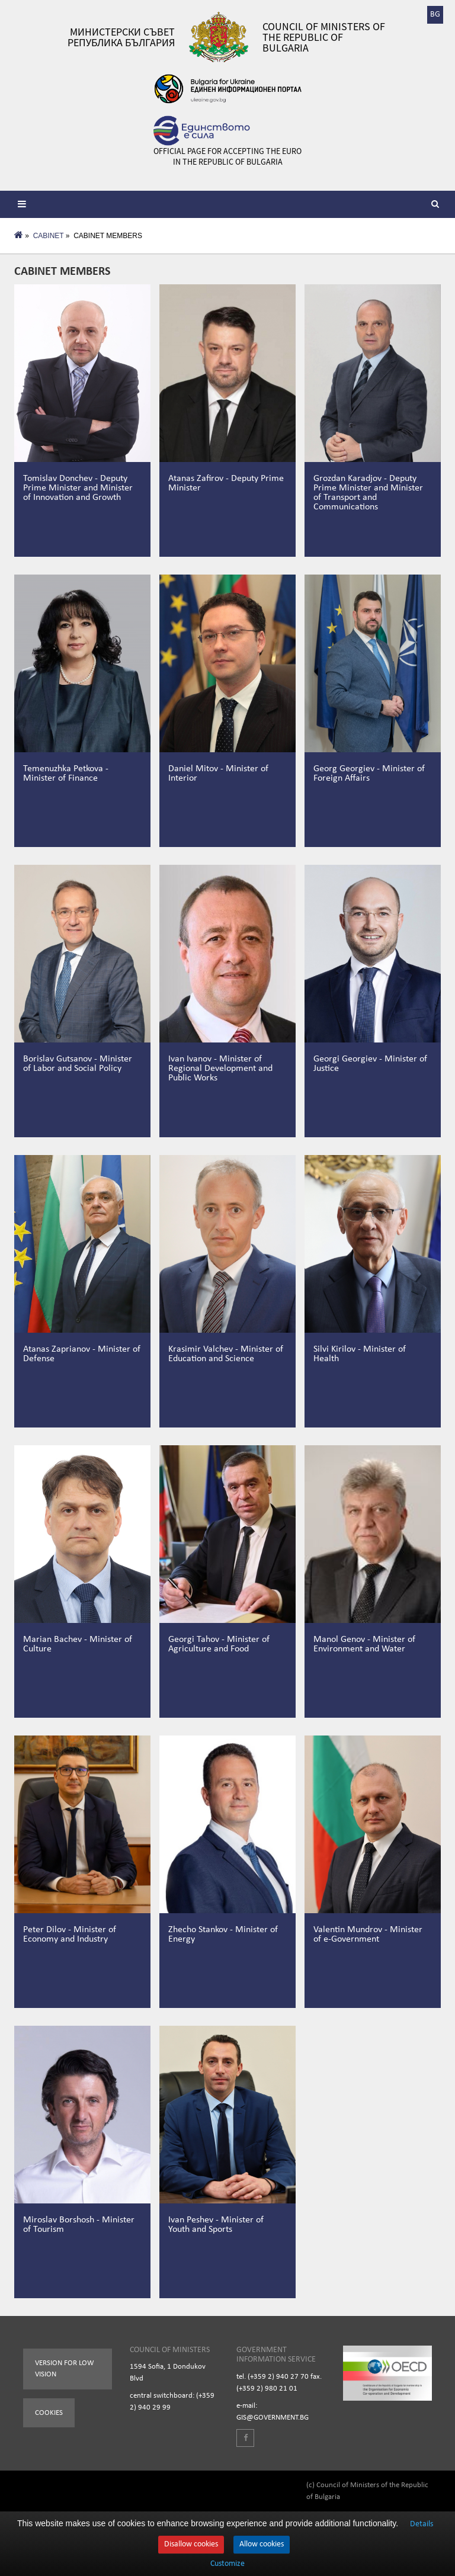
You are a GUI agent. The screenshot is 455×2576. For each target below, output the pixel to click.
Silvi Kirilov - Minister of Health (359, 1354)
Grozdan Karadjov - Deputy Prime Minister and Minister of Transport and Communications (368, 493)
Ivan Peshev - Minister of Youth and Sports (216, 2224)
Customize (227, 2564)
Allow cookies (261, 2544)
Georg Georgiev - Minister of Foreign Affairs (369, 773)
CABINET (48, 236)
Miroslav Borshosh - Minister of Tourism (78, 2224)
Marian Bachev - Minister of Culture (77, 1644)
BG (435, 14)
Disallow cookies (191, 2544)
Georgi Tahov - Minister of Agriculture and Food (219, 1644)
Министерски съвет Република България (121, 37)
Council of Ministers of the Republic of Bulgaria (323, 37)
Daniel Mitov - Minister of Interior (218, 773)
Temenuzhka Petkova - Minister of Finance (65, 773)
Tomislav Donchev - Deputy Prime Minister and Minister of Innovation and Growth (78, 488)
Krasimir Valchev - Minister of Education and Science (225, 1354)
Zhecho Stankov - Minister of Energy (223, 1934)
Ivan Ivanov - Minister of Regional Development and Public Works (220, 1068)
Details (421, 2524)
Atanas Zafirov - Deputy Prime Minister (226, 483)
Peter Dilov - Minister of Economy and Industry (69, 1934)
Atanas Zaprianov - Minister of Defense (81, 1354)
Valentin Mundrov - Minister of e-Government (367, 1934)
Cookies (49, 2413)
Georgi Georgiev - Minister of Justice (370, 1063)
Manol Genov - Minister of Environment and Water (364, 1644)
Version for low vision (64, 2369)
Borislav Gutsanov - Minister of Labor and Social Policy (77, 1063)
